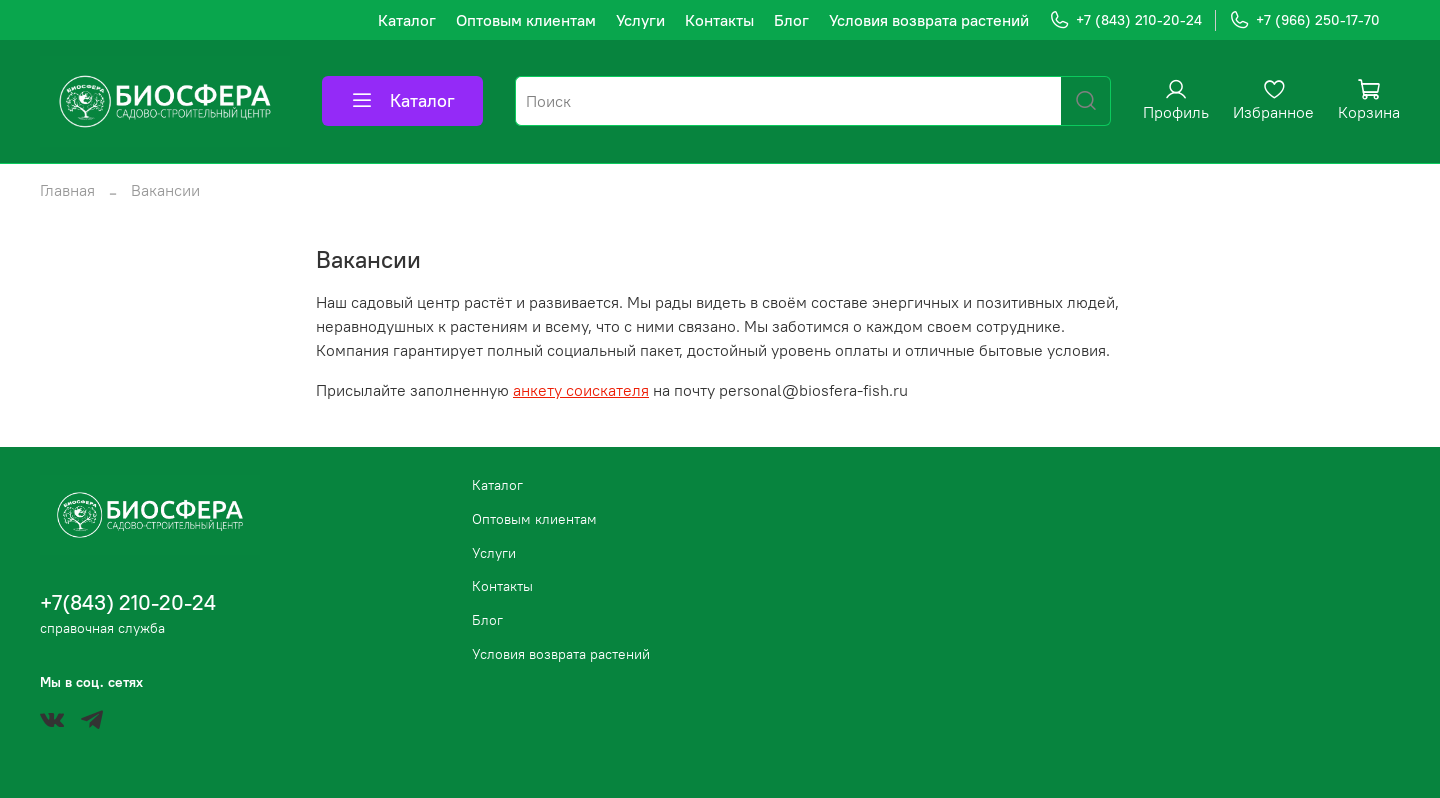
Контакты (719, 20)
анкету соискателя (581, 390)
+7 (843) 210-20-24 (1125, 20)
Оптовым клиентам (526, 20)
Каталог (407, 20)
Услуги (640, 20)
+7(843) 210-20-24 (128, 602)
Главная (67, 190)
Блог (791, 20)
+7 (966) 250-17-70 (1304, 20)
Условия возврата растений (929, 20)
